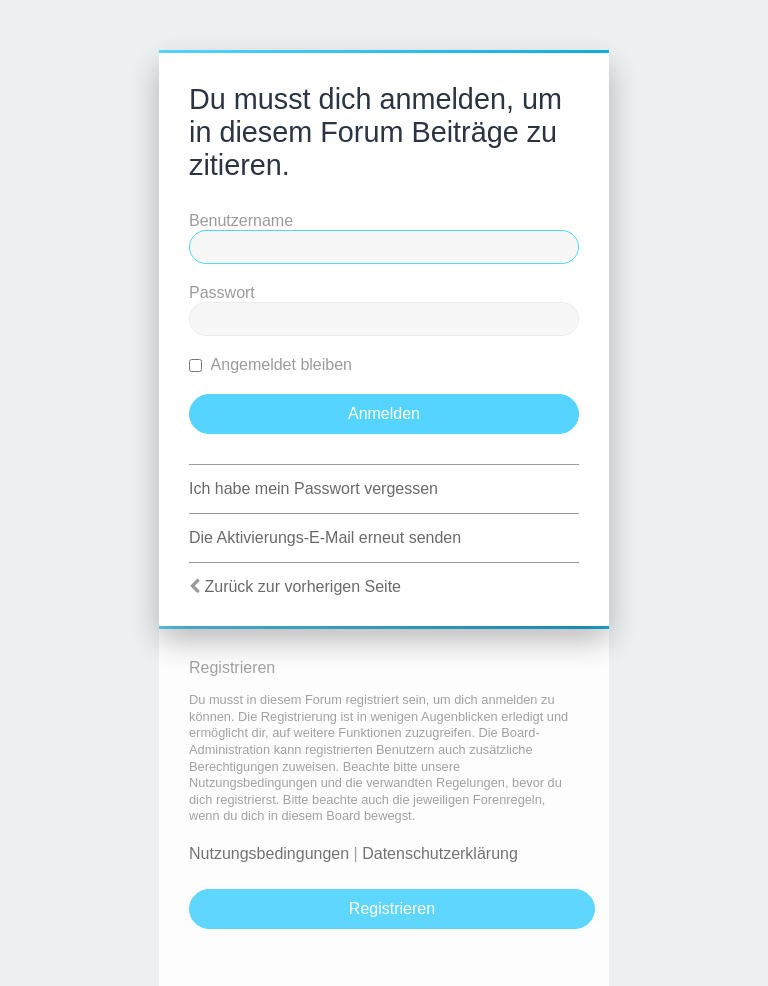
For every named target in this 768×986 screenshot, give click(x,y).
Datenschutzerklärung (440, 853)
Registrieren (392, 908)
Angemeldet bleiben (270, 364)
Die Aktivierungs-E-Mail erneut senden (325, 537)
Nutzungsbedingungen (269, 853)
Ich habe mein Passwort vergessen (313, 488)
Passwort (222, 292)
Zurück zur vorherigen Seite (302, 586)
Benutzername (241, 220)
